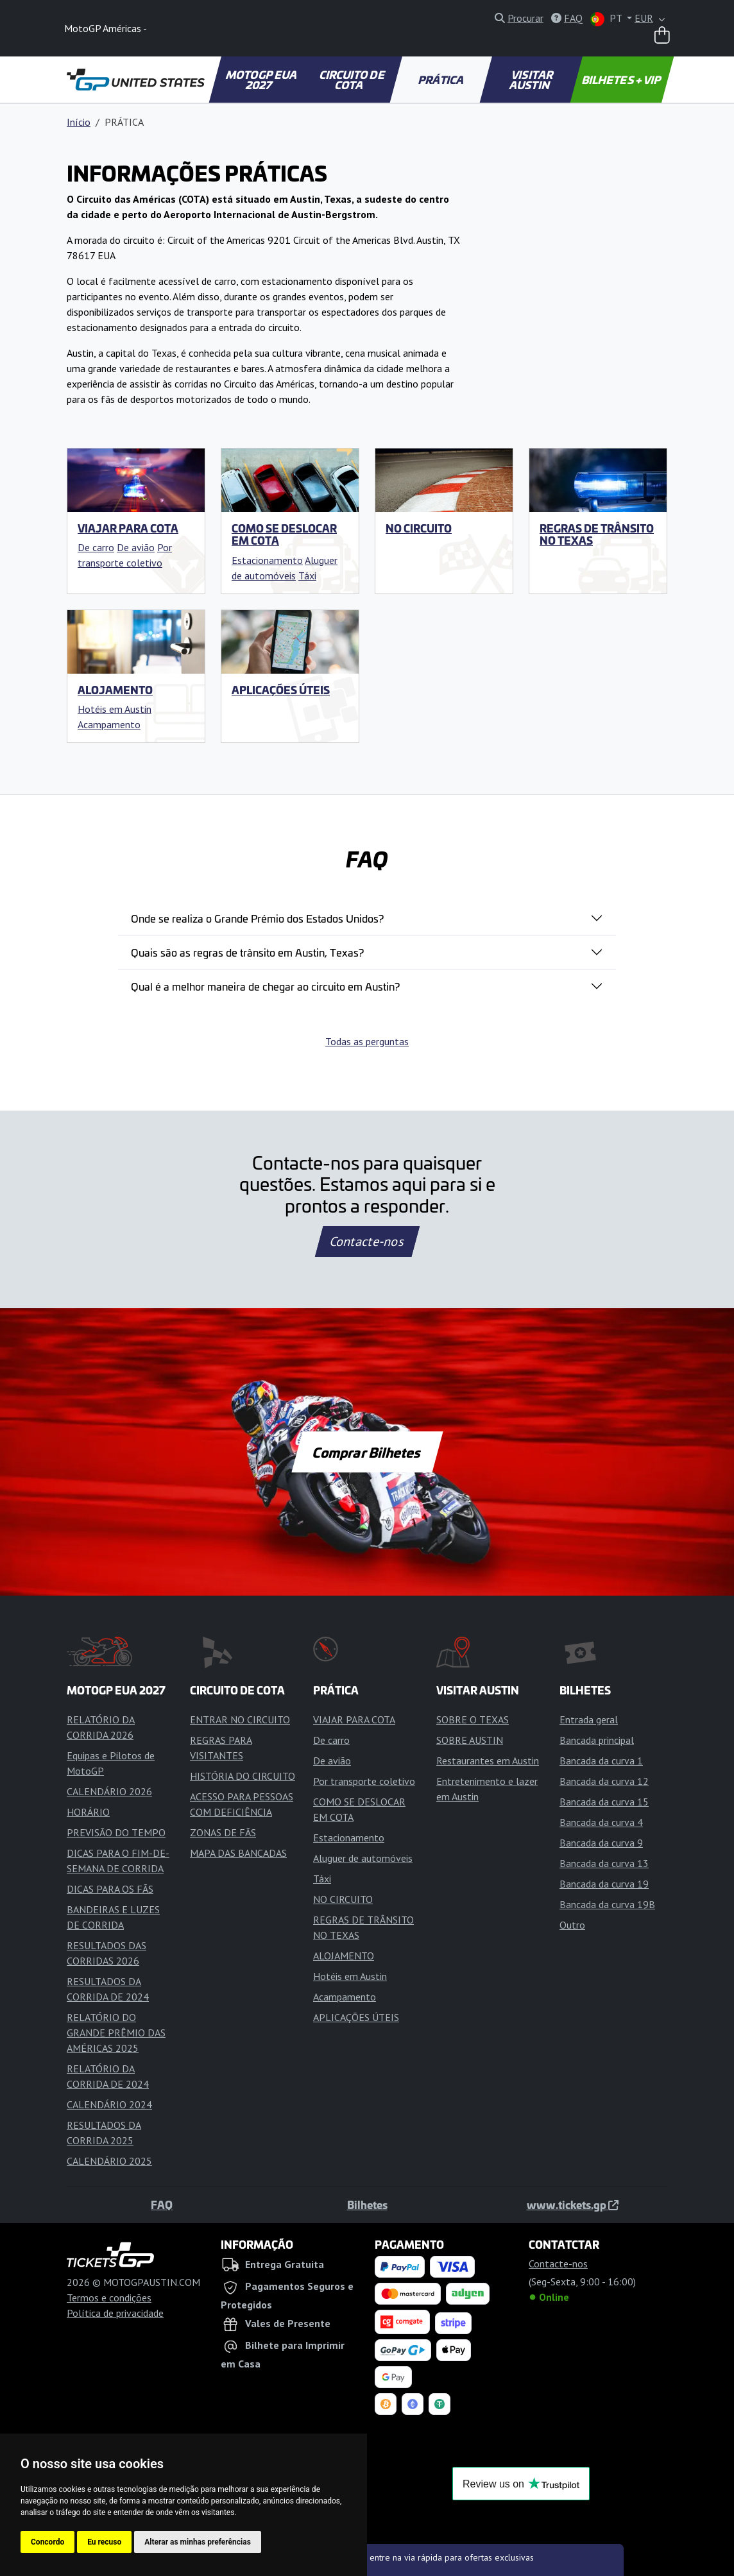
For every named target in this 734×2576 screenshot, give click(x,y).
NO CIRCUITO (419, 528)
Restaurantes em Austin (487, 1760)
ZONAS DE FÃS (223, 1832)
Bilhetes (367, 2204)
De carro (96, 547)
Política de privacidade (115, 2313)
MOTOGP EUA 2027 (262, 79)
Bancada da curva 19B (607, 1904)
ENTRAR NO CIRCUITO (240, 1719)
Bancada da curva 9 (601, 1842)
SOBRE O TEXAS (472, 1719)
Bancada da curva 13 (604, 1863)
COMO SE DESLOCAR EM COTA (284, 534)
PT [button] (607, 19)
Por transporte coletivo (364, 1781)
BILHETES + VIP (622, 79)
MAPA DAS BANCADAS (238, 1853)
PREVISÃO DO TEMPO (116, 1832)
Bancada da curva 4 (601, 1822)
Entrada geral (588, 1719)
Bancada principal (596, 1740)
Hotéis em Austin (114, 709)
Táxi (307, 575)
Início (78, 121)
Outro (572, 1924)
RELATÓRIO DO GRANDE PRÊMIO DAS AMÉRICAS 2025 (116, 2032)
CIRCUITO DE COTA (352, 79)
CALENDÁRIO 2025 (109, 2160)
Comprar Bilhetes (367, 1452)
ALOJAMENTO (115, 689)
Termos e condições (109, 2297)
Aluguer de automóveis (363, 1858)
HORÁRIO (88, 1811)
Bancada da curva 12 (604, 1781)
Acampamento (109, 724)
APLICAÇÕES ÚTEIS (281, 689)
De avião (136, 547)
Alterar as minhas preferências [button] (197, 2542)
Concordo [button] (47, 2542)
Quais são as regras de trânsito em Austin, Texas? (247, 952)
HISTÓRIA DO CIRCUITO (242, 1776)
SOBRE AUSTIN (469, 1740)
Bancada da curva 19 (604, 1883)
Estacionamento (267, 560)
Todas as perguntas (367, 1041)
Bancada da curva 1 (601, 1760)
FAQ (162, 2204)
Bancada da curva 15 (604, 1801)
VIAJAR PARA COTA (128, 528)
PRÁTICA (441, 79)
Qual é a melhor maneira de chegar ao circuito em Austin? (265, 986)
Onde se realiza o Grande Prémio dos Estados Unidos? (257, 918)
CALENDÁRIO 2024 (109, 2104)
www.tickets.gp (573, 2204)
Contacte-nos (366, 1241)
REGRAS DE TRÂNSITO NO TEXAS (597, 534)
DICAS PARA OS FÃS (110, 1888)
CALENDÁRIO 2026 (109, 1791)
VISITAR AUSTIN (532, 79)
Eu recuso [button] (104, 2542)
